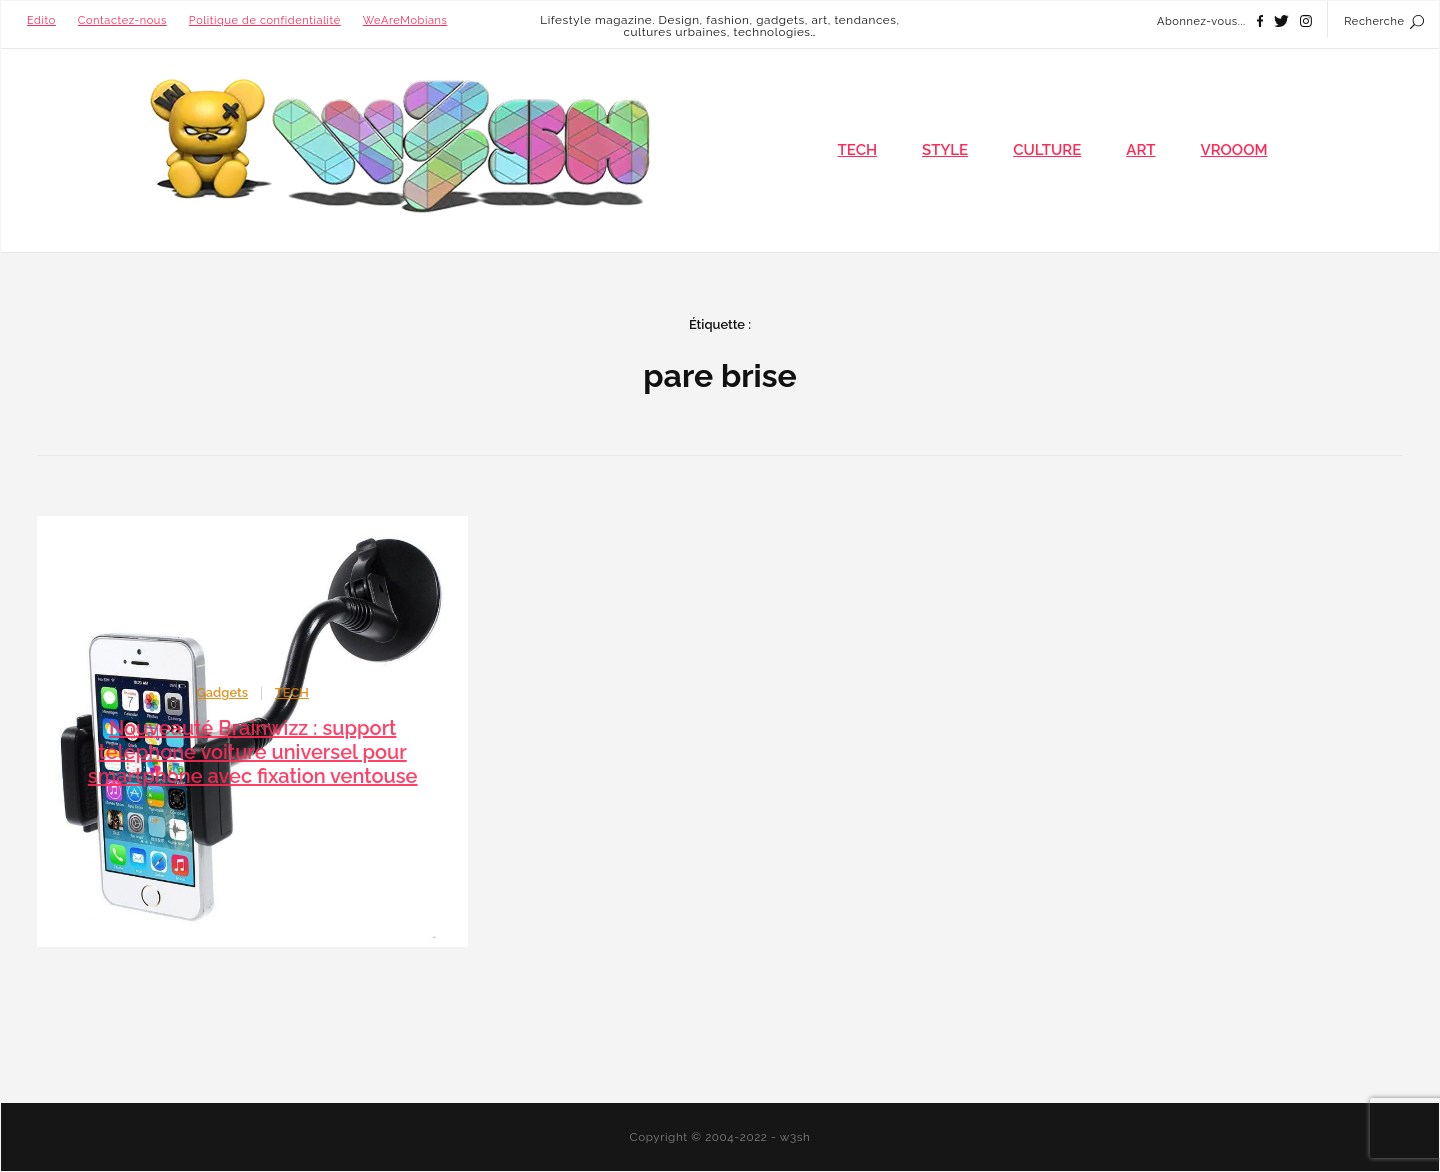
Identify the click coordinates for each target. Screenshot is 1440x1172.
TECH (858, 150)
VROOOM (1234, 150)
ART (1140, 150)
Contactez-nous (122, 20)
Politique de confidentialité (265, 20)
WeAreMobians (405, 20)
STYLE (945, 150)
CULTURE (1047, 150)
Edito (41, 20)
